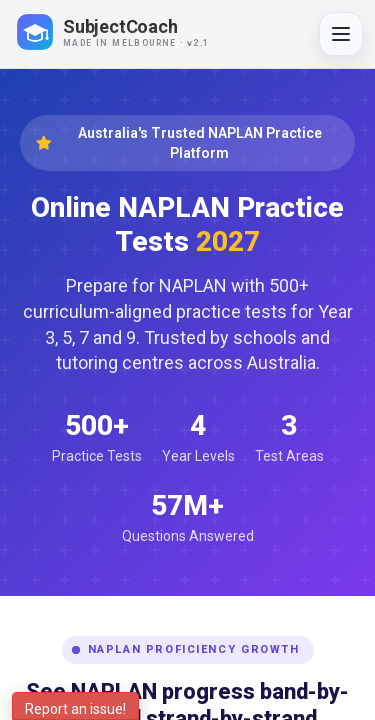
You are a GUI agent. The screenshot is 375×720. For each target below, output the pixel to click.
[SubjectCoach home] (130, 32)
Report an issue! (75, 709)
